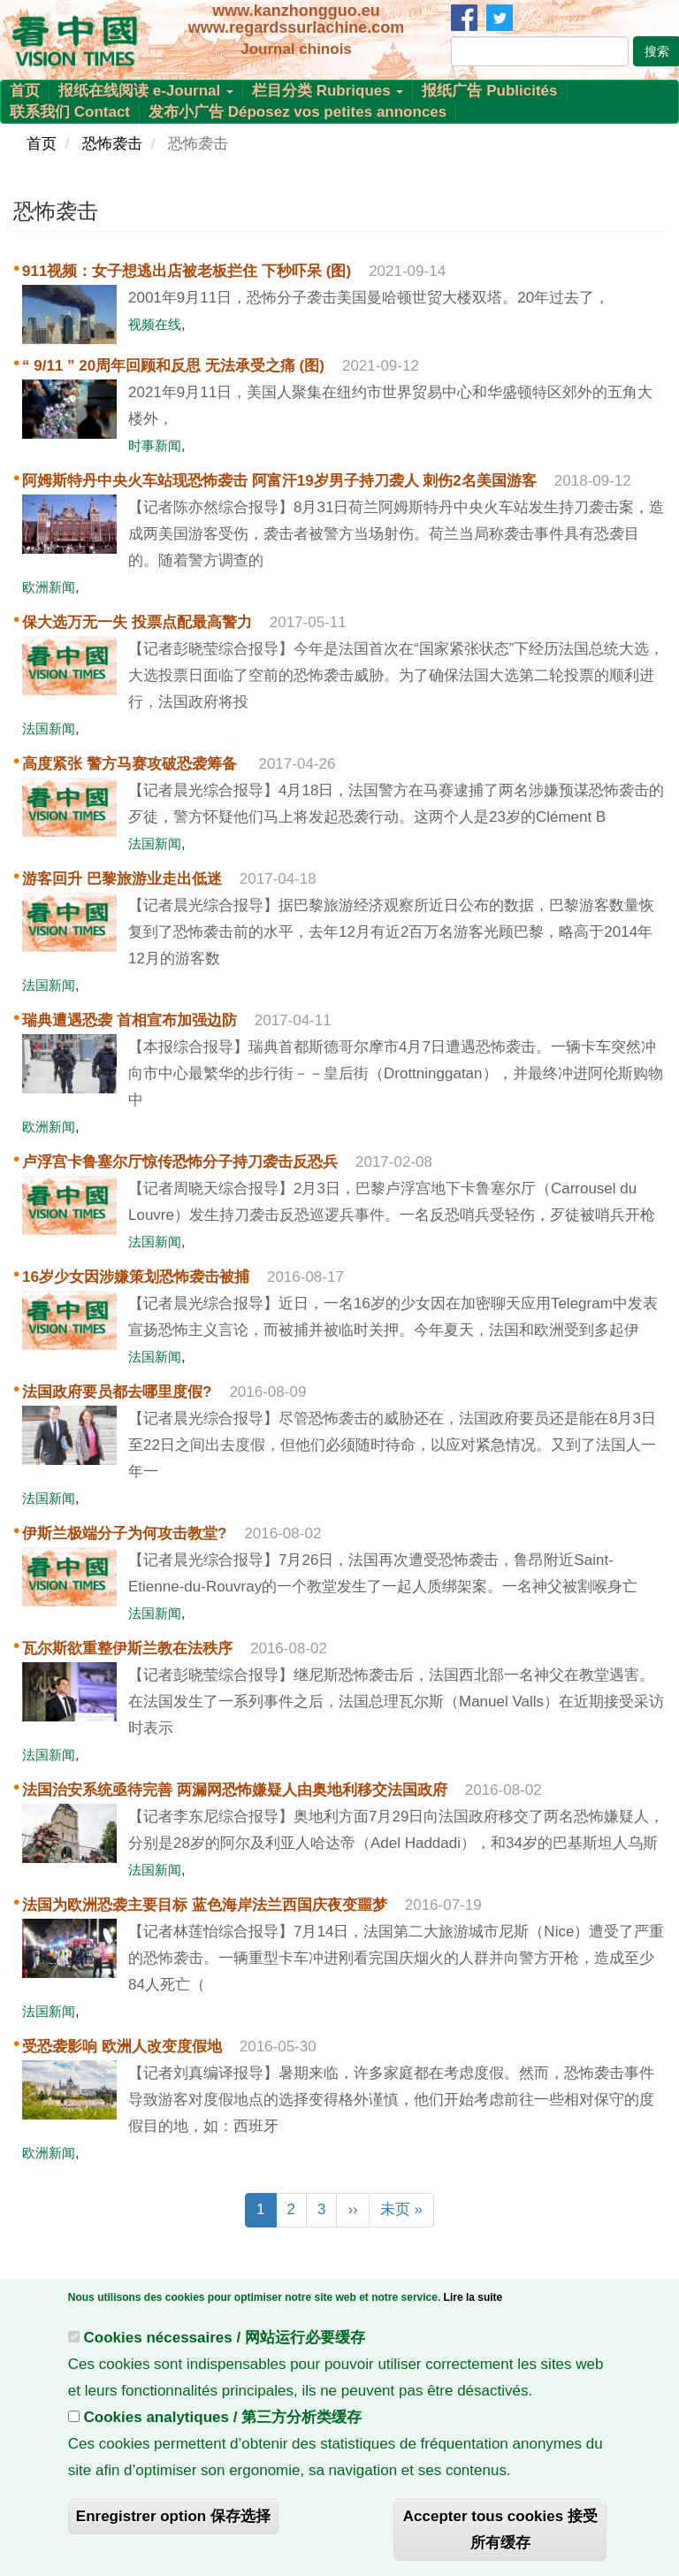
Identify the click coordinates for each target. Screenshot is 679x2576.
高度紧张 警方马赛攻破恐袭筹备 (131, 763)
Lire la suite (473, 2301)
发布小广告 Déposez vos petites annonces (297, 112)
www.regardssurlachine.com (296, 27)
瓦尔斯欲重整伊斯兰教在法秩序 (127, 1648)
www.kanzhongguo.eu (295, 10)
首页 (25, 90)
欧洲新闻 (48, 586)
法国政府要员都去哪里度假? (116, 1392)
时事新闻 (154, 445)
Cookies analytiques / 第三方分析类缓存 (223, 2420)
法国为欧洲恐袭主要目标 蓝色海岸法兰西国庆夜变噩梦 (204, 1905)
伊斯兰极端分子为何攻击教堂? (124, 1533)
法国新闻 (48, 728)
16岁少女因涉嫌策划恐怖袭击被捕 (135, 1277)
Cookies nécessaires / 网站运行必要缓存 (224, 2341)
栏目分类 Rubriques (328, 90)
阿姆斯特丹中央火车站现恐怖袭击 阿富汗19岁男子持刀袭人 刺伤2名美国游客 (279, 480)
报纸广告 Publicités (489, 90)
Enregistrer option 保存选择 (173, 2519)
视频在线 (154, 324)
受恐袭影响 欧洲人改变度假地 (122, 2046)
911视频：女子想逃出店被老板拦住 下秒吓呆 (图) (186, 271)
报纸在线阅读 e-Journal (145, 90)
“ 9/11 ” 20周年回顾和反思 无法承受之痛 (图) (173, 365)
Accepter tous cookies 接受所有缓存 (500, 2533)
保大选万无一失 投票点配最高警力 (137, 622)
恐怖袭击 (112, 143)
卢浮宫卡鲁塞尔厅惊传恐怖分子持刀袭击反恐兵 (180, 1162)
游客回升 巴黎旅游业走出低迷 (122, 878)
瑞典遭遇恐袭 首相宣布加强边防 (129, 1020)
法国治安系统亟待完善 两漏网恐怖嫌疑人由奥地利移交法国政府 (234, 1790)
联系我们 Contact (70, 112)
